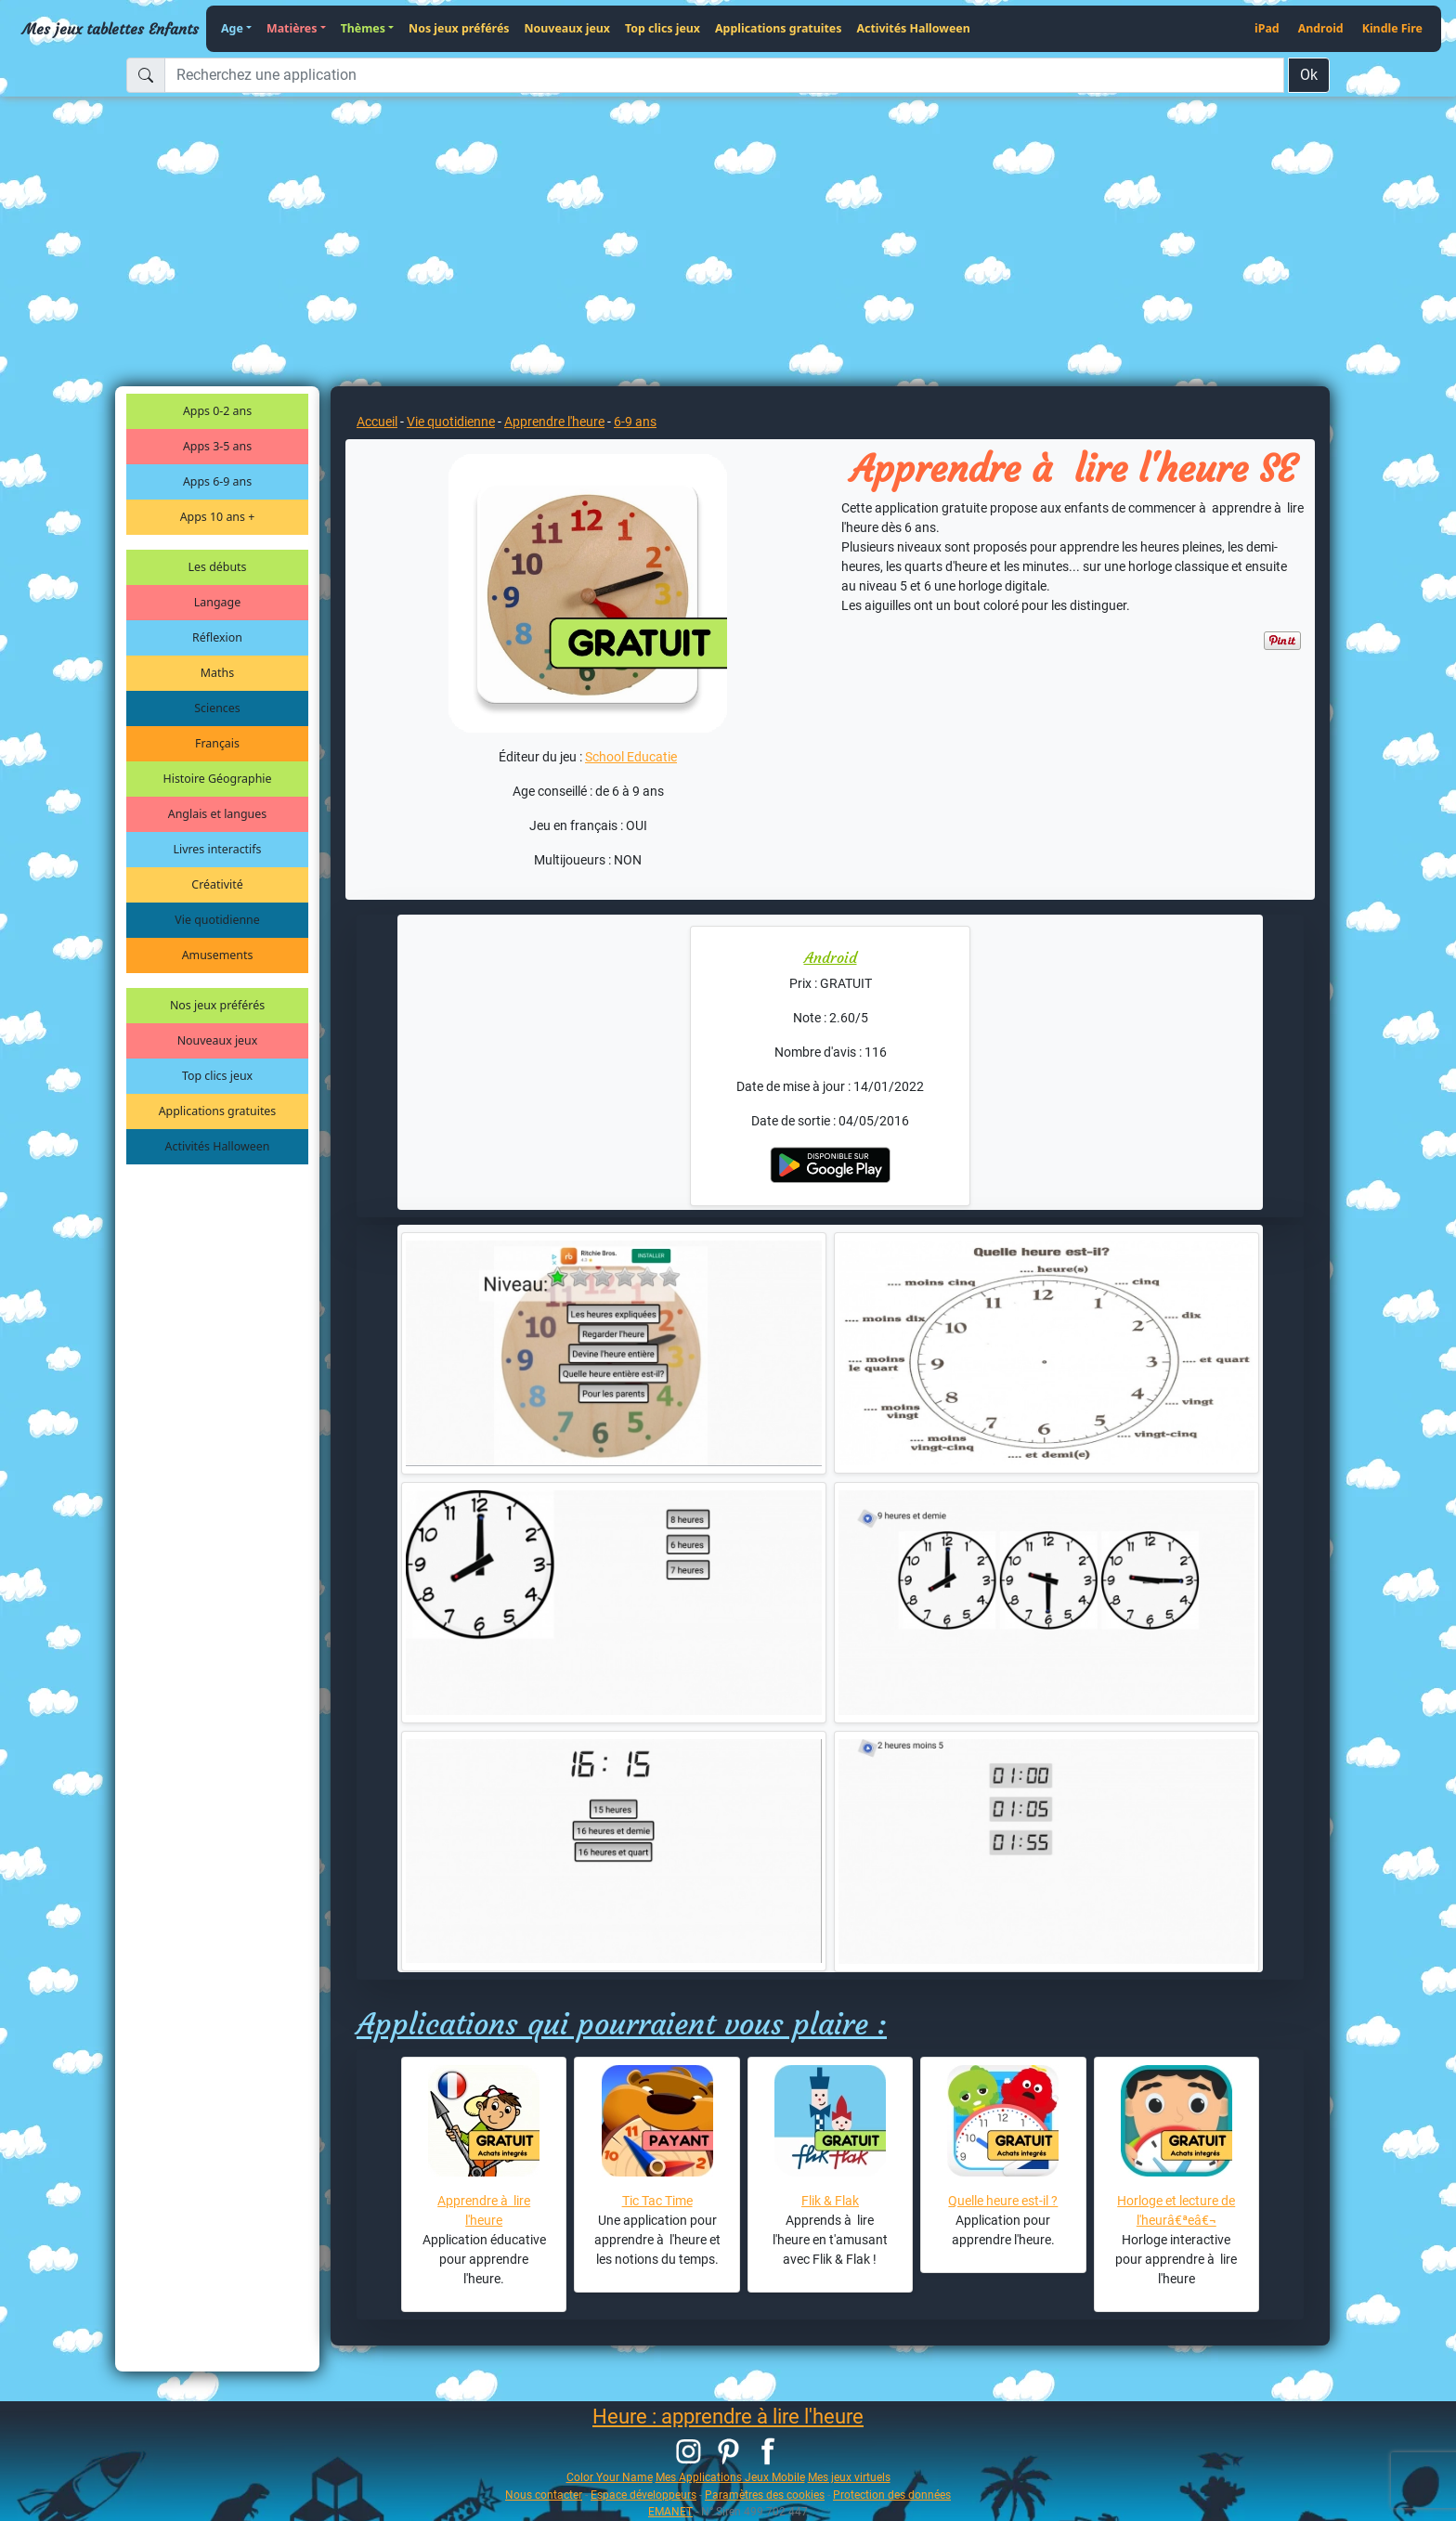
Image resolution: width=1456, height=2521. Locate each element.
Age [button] (232, 28)
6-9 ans (635, 421)
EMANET (670, 2511)
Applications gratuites (778, 28)
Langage (217, 602)
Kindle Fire (1392, 28)
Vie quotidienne (217, 920)
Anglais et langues (217, 814)
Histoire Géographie (217, 778)
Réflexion (217, 637)
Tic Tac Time (657, 2200)
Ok (1309, 75)
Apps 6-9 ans (217, 481)
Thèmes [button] (363, 28)
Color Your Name (609, 2477)
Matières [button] (292, 28)
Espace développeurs (643, 2495)
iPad (1267, 28)
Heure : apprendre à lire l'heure (728, 2416)
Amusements (218, 955)
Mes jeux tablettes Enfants (110, 28)
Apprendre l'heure (554, 421)
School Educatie (631, 756)
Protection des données (892, 2495)
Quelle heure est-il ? (1003, 2200)
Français (217, 743)
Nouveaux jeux (568, 28)
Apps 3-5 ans (217, 446)
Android (1321, 28)
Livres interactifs (218, 849)
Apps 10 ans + (217, 517)
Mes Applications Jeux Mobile (730, 2477)
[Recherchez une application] (724, 75)
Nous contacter (543, 2495)
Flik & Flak (830, 2200)
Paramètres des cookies (765, 2495)
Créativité (216, 884)
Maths (217, 673)
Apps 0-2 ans (217, 411)
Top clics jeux (662, 28)
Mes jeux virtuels (849, 2477)
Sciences (217, 708)
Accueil (377, 421)
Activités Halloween (912, 28)
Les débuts (217, 567)
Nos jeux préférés (459, 28)
